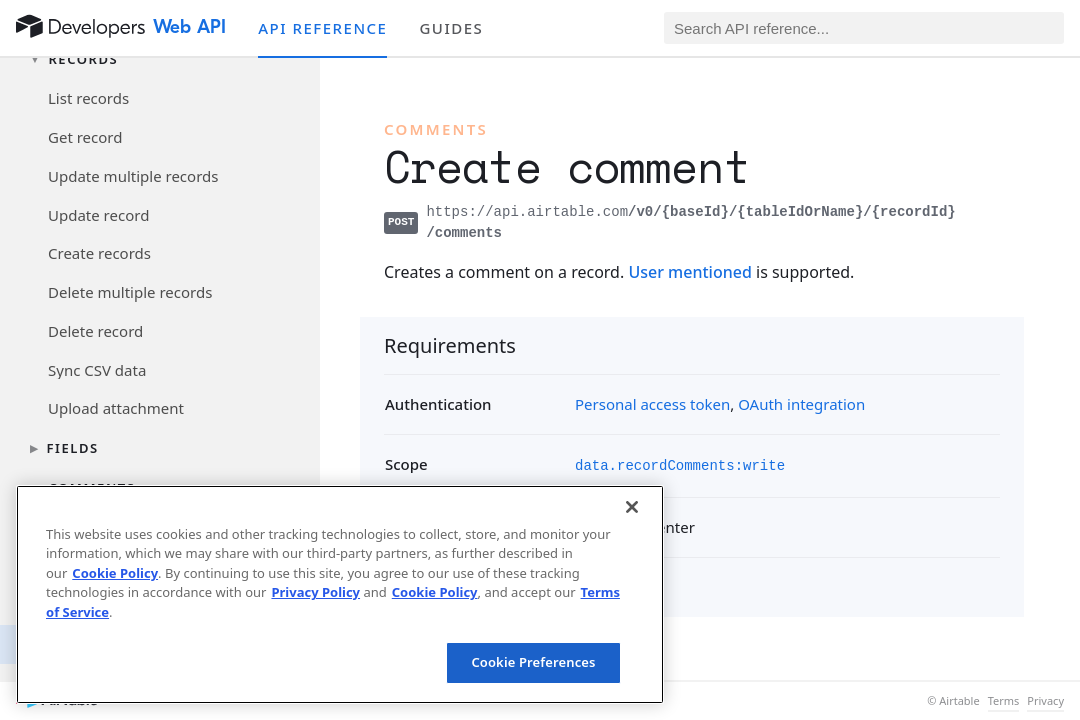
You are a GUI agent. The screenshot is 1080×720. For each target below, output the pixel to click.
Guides (451, 28)
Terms (1004, 701)
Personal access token (652, 404)
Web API (189, 27)
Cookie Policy (115, 573)
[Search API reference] (864, 28)
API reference (322, 28)
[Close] (632, 507)
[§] (368, 345)
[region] (340, 594)
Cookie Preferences (533, 662)
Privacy (1045, 701)
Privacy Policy (315, 592)
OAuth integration (801, 404)
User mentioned (689, 272)
